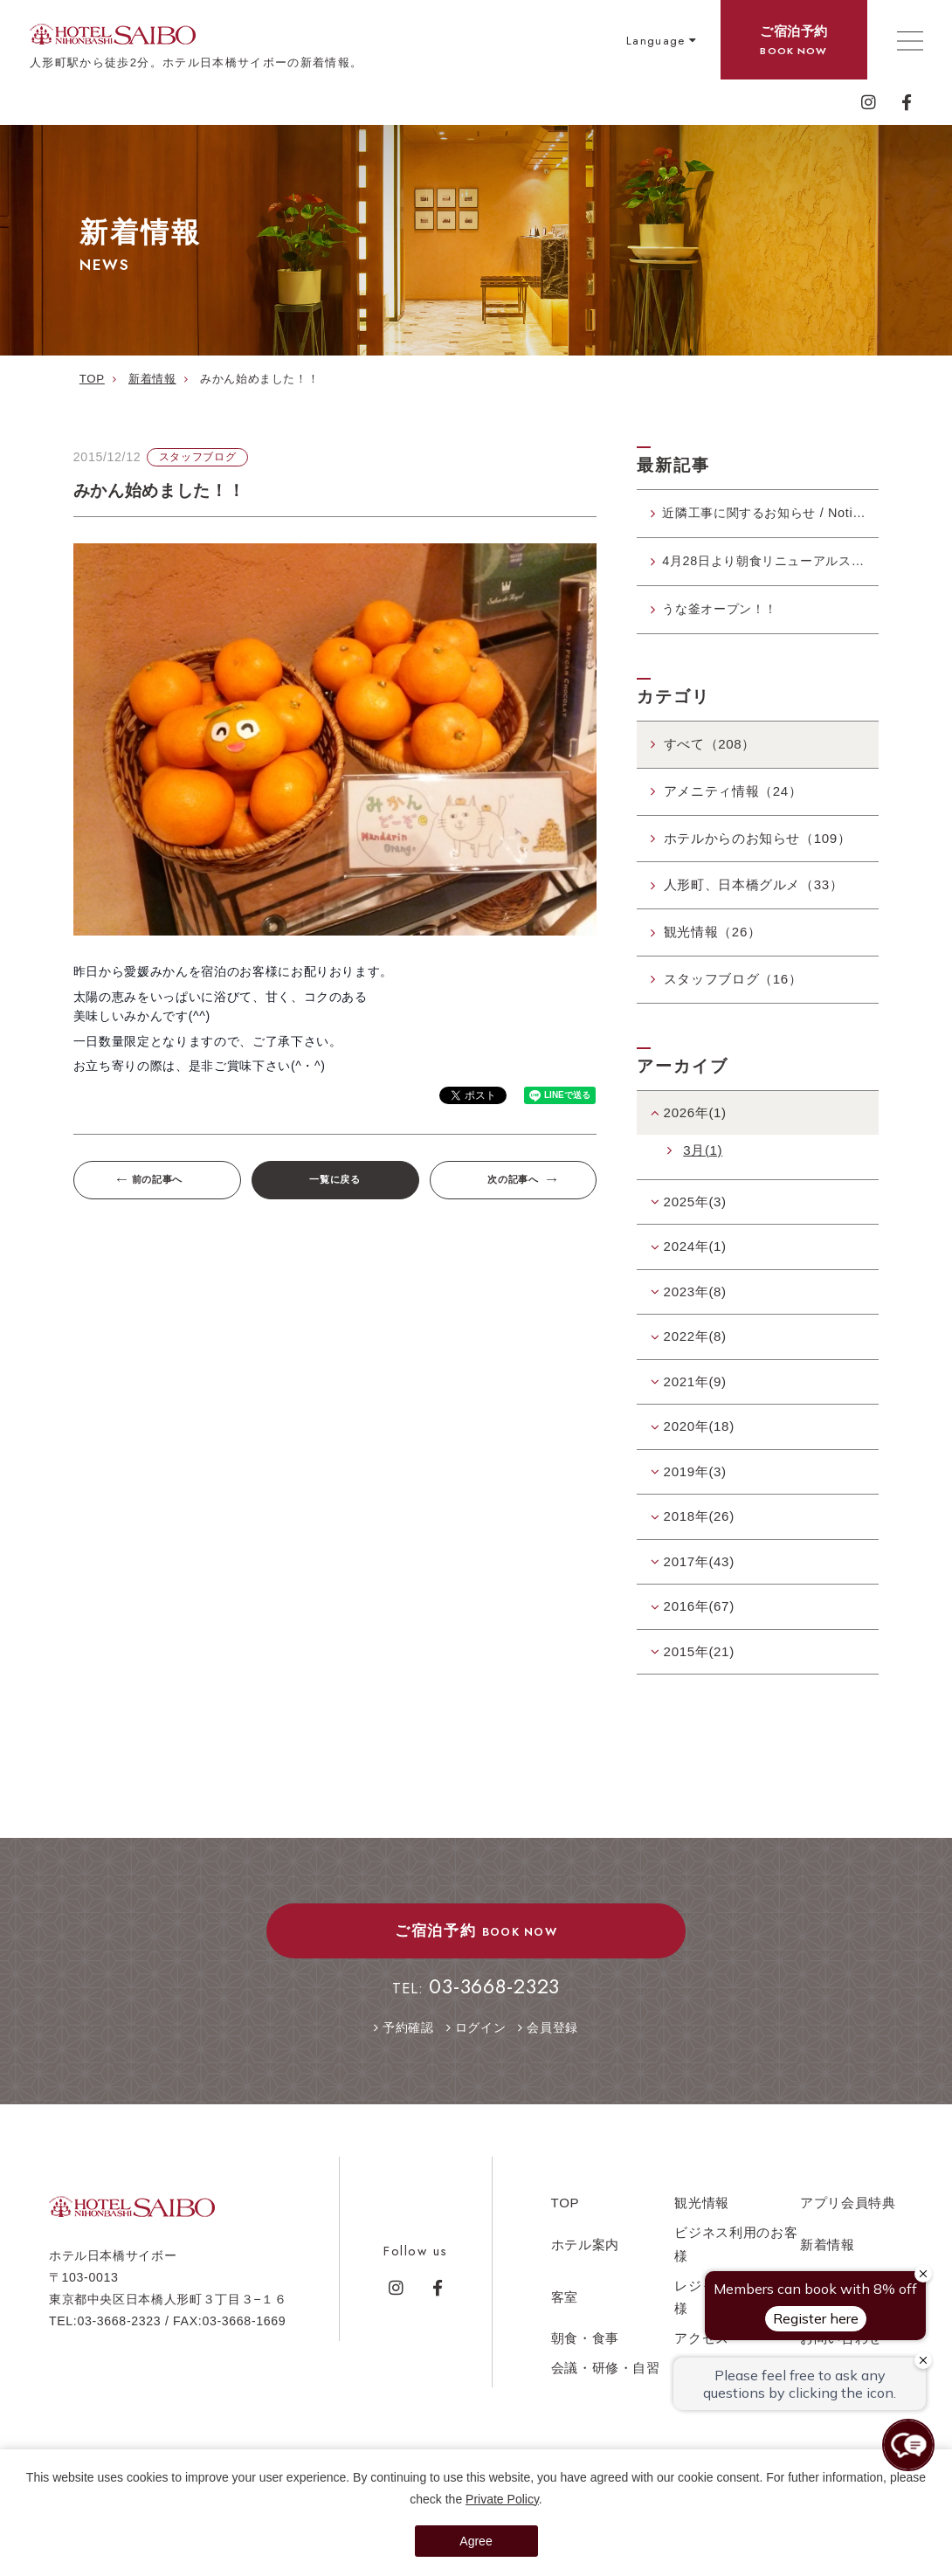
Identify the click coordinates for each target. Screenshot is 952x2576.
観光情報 (701, 2209)
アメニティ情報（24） (733, 797)
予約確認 (408, 2034)
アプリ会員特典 (848, 2209)
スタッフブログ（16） (733, 984)
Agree (475, 2541)
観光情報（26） (713, 938)
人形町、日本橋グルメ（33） (754, 891)
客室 (564, 2303)
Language (656, 40)
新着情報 (827, 2250)
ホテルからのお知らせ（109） (758, 844)
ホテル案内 (585, 2250)
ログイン (481, 2034)
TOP (565, 2209)
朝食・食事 (585, 2344)
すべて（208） (709, 750)
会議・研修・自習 (605, 2373)
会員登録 (552, 2034)
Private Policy (502, 2499)
